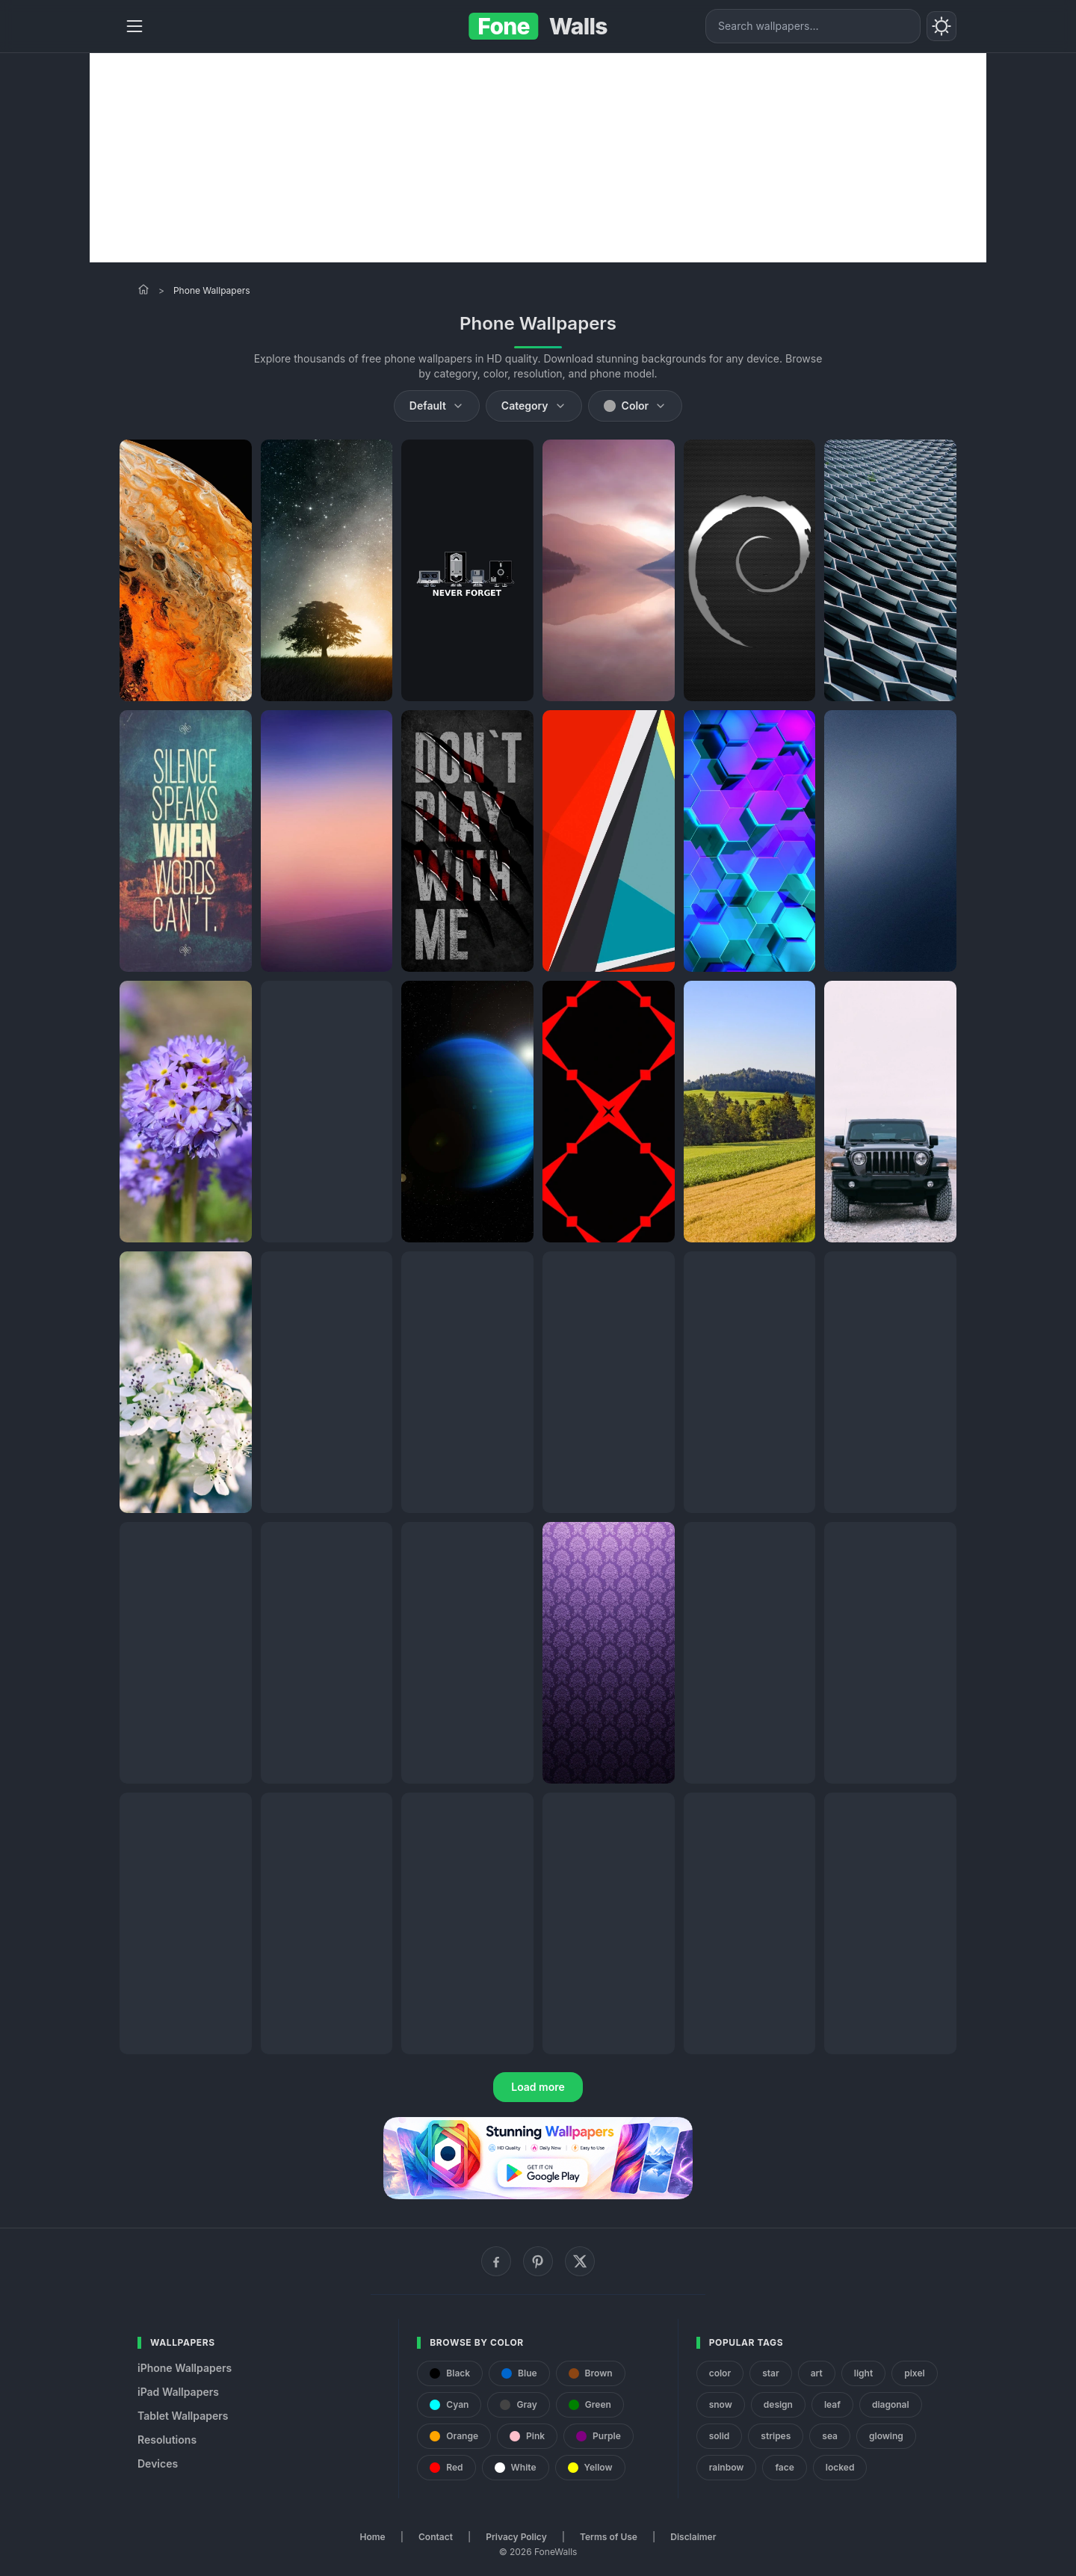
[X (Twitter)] (580, 2261)
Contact (435, 2536)
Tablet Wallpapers (182, 2415)
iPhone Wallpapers (184, 2367)
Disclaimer (693, 2536)
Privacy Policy (516, 2536)
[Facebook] (496, 2261)
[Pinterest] (538, 2261)
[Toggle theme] (941, 26)
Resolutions (167, 2439)
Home (373, 2536)
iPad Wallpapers (178, 2391)
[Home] (143, 289)
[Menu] (134, 26)
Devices (157, 2463)
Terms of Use (608, 2536)
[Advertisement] (538, 157)
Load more (538, 2086)
